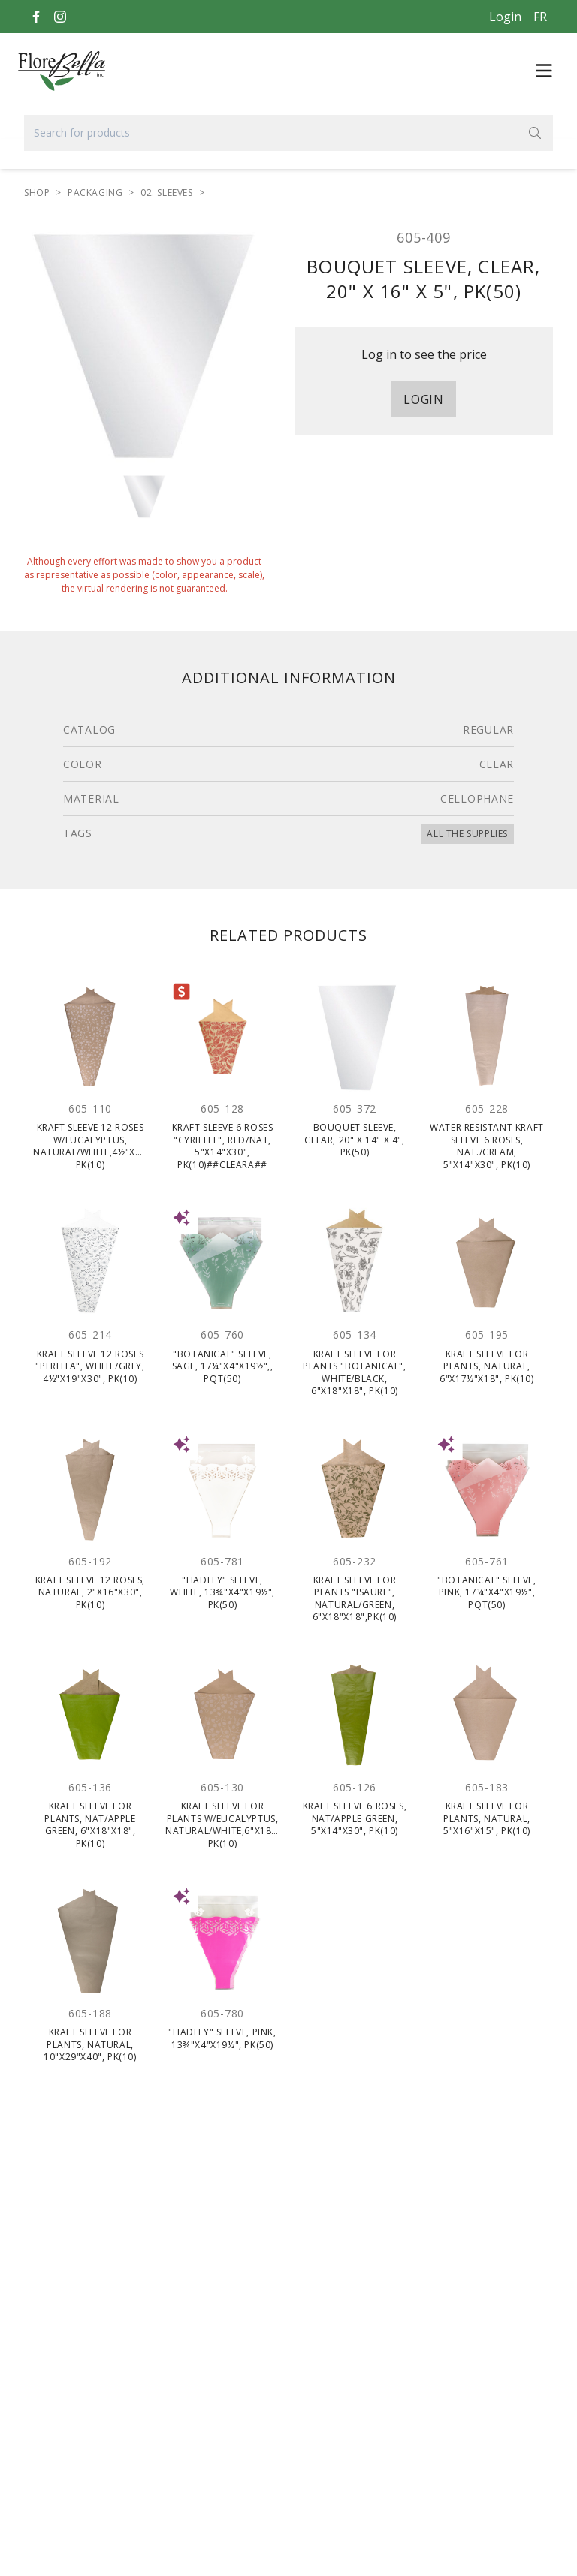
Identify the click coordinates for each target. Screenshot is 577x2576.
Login (505, 16)
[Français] (540, 17)
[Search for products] (288, 133)
